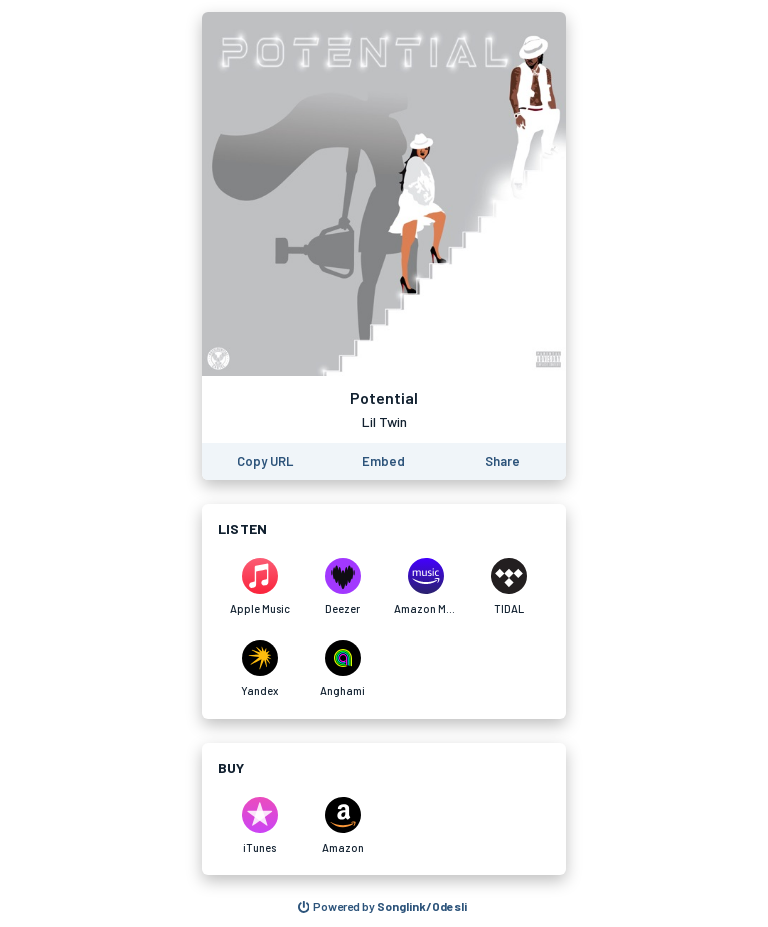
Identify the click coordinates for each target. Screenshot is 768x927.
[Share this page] (502, 461)
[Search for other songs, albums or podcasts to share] (383, 907)
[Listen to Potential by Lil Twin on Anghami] (342, 669)
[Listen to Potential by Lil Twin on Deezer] (342, 587)
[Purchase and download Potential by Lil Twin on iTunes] (259, 826)
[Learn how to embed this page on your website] (383, 461)
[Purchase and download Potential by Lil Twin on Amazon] (342, 826)
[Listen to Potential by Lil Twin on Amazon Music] (425, 587)
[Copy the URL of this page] (265, 461)
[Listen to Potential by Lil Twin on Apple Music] (259, 587)
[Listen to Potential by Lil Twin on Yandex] (259, 669)
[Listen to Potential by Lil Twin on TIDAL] (508, 587)
